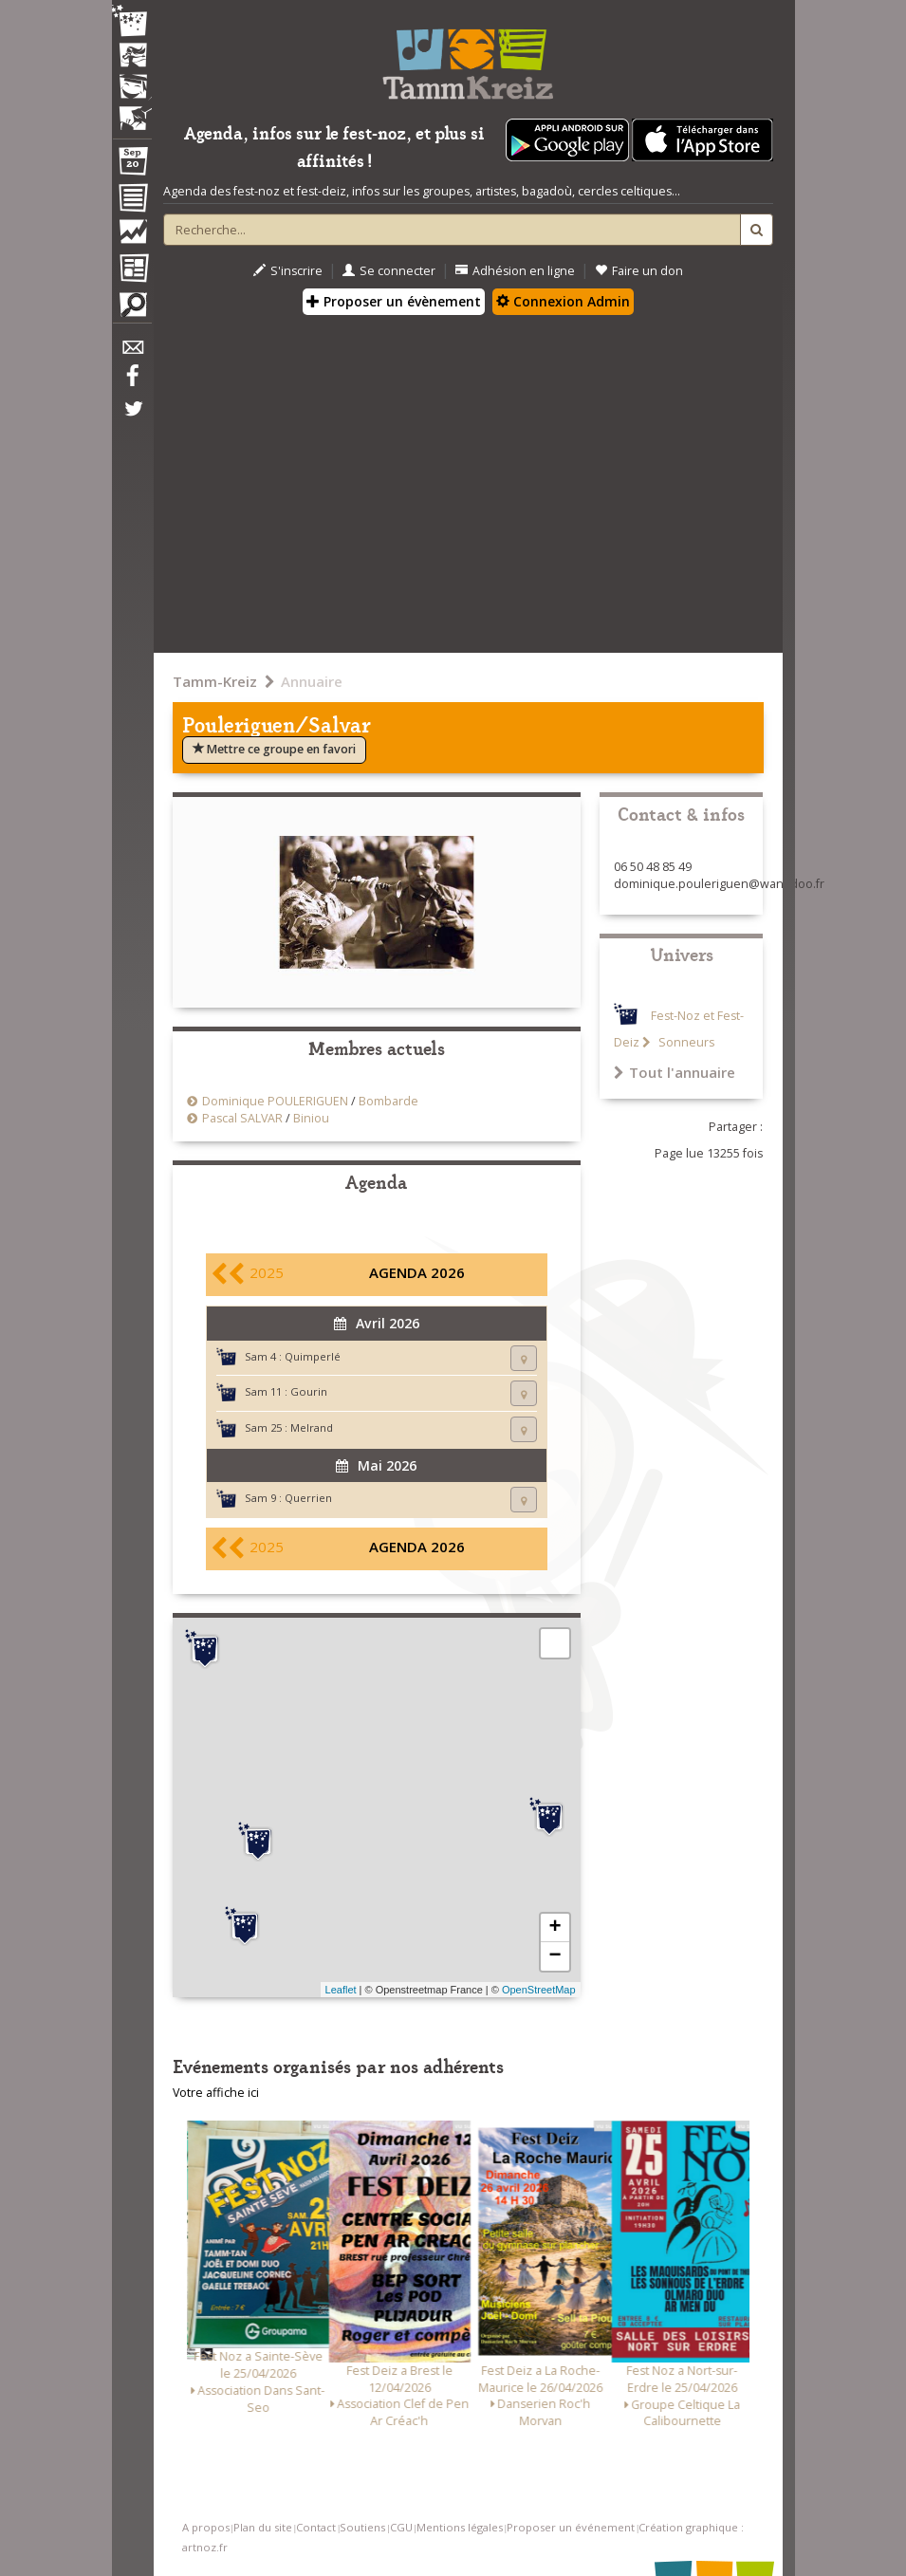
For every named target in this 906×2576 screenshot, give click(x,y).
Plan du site (262, 2527)
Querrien (308, 1498)
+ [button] (554, 1928)
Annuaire (311, 681)
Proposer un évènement (393, 301)
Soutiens (362, 2527)
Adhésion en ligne (515, 271)
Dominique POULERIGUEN (275, 1101)
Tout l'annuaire (674, 1072)
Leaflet (341, 1989)
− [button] (554, 1956)
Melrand (311, 1427)
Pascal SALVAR (242, 1118)
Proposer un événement (571, 2527)
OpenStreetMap (539, 1989)
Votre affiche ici (216, 2093)
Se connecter (388, 271)
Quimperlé (313, 1356)
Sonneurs (685, 1042)
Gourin (308, 1391)
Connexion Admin (563, 301)
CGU (401, 2527)
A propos (206, 2527)
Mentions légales (459, 2527)
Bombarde (388, 1101)
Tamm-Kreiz (215, 681)
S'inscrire (288, 271)
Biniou (311, 1118)
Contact (316, 2527)
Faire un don (639, 271)
